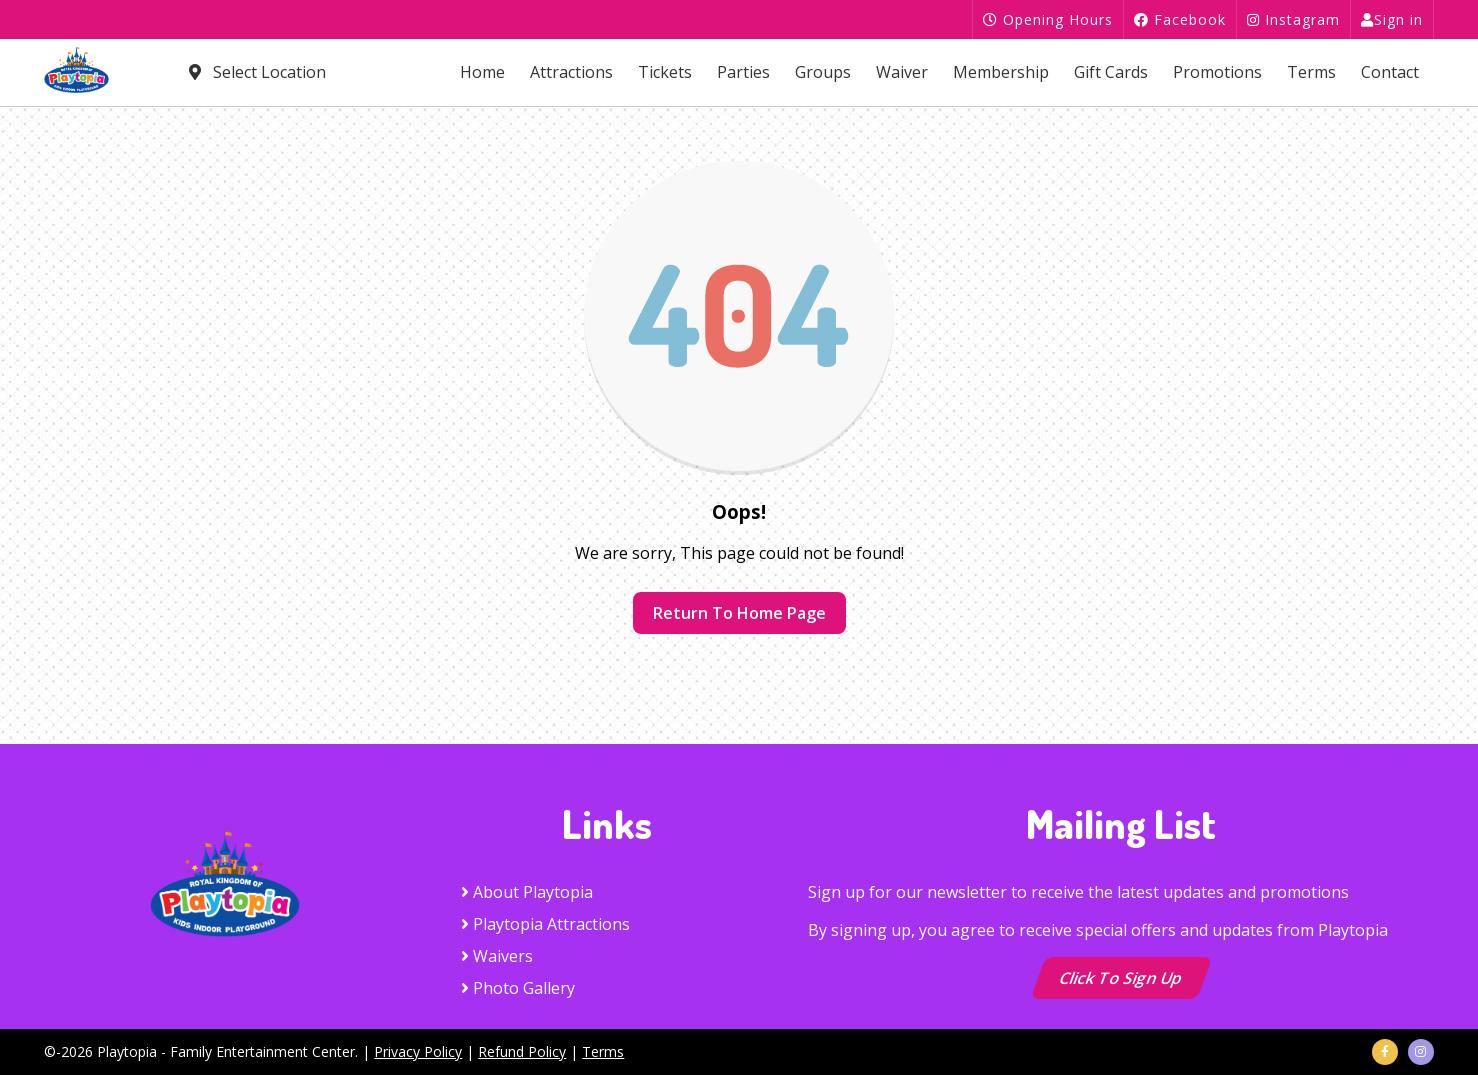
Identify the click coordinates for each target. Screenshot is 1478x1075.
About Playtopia (527, 892)
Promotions (1217, 72)
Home (482, 72)
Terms (1311, 72)
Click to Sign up (1121, 978)
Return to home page (739, 613)
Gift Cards (1111, 72)
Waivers (497, 956)
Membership (1001, 72)
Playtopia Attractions (545, 924)
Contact (1390, 72)
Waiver (902, 72)
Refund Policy (522, 1051)
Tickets (665, 72)
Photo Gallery (518, 988)
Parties (743, 72)
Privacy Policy (418, 1051)
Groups (823, 72)
